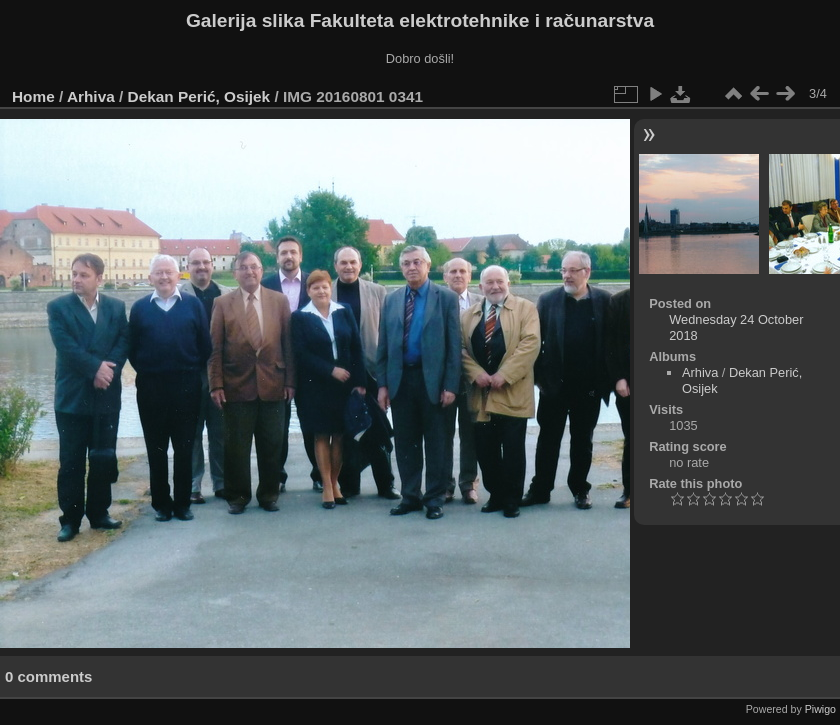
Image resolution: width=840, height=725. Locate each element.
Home (33, 96)
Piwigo (820, 709)
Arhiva (91, 96)
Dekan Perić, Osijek (199, 96)
